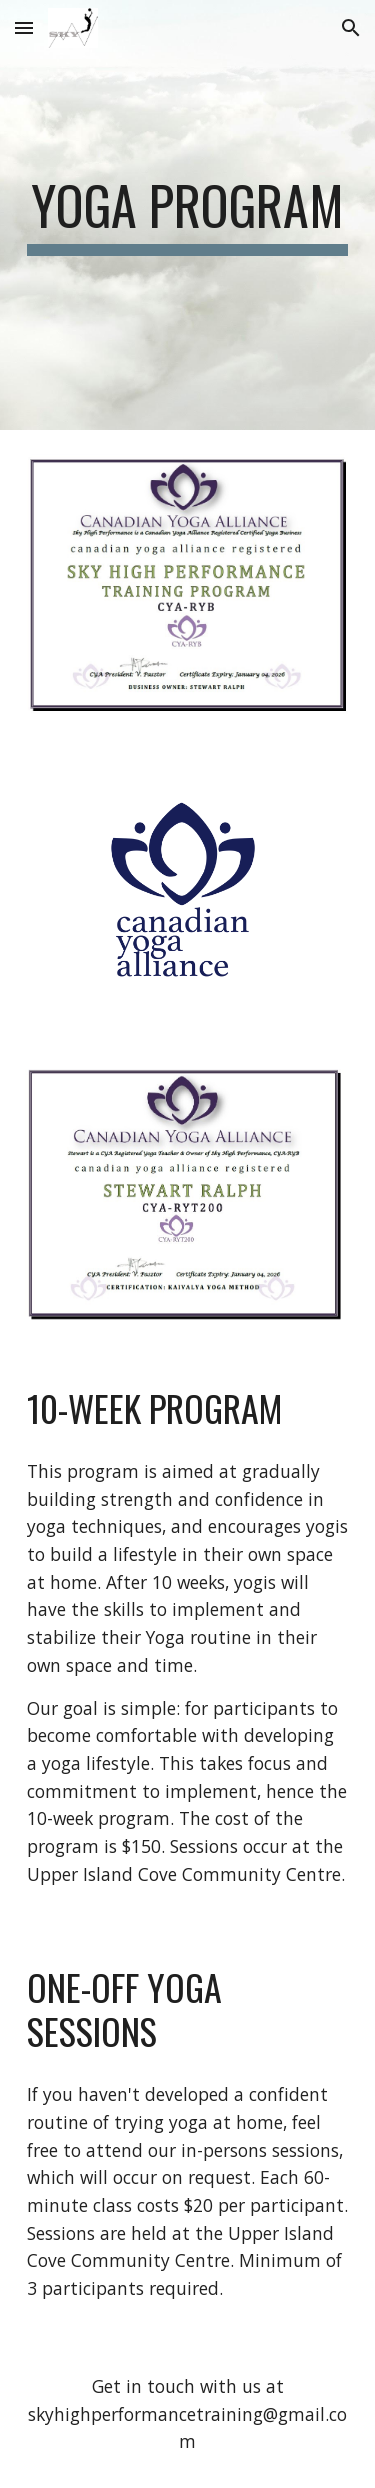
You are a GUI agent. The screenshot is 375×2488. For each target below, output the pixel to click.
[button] (24, 27)
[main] (188, 215)
